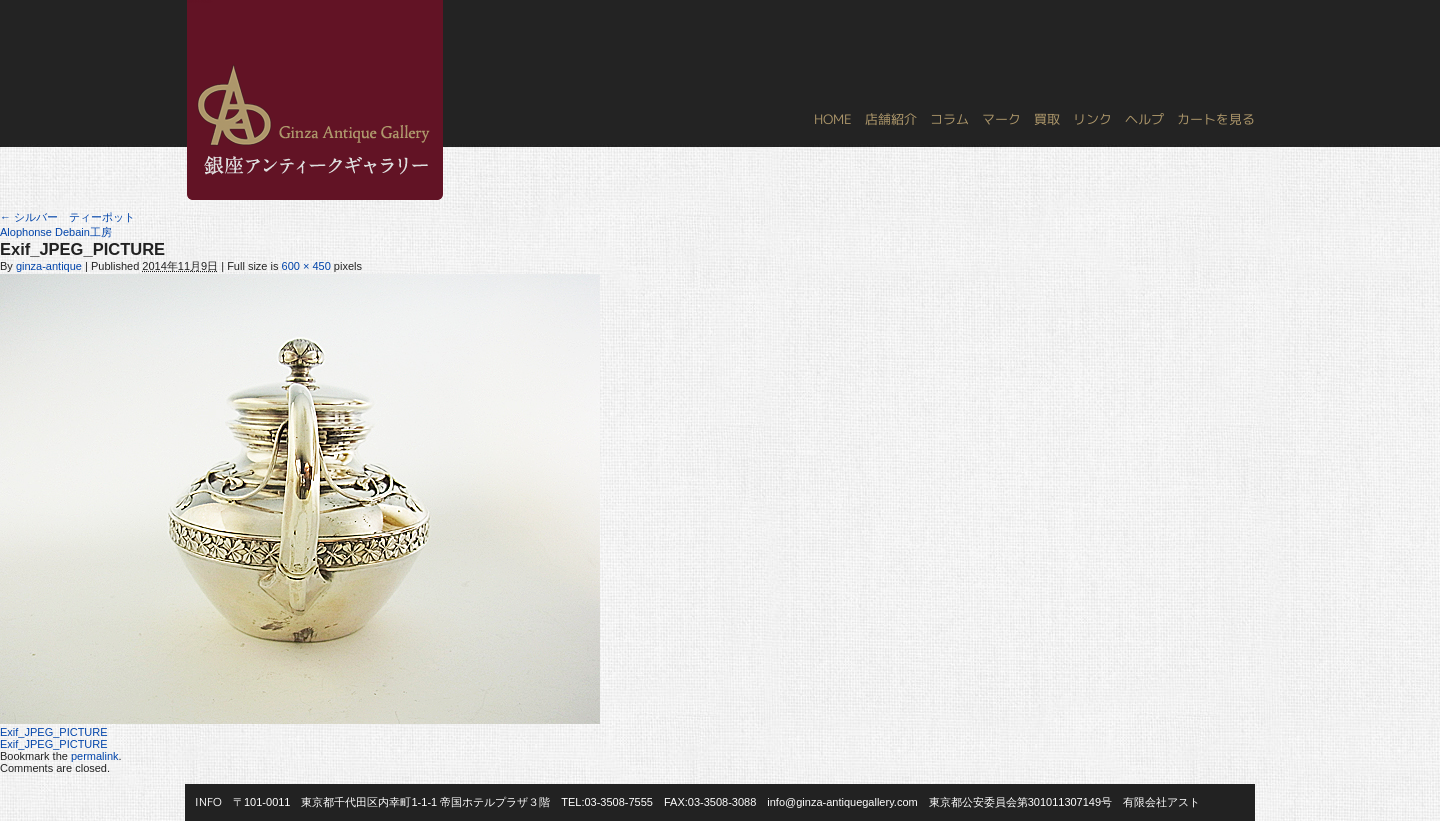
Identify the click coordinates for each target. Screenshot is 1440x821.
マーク (1001, 119)
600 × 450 (306, 266)
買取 (1047, 119)
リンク (1092, 119)
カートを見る (1216, 119)
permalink (95, 756)
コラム (949, 119)
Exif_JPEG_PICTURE (54, 732)
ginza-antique (49, 266)
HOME (833, 119)
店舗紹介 (891, 119)
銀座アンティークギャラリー (200, 1)
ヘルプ (1144, 119)
